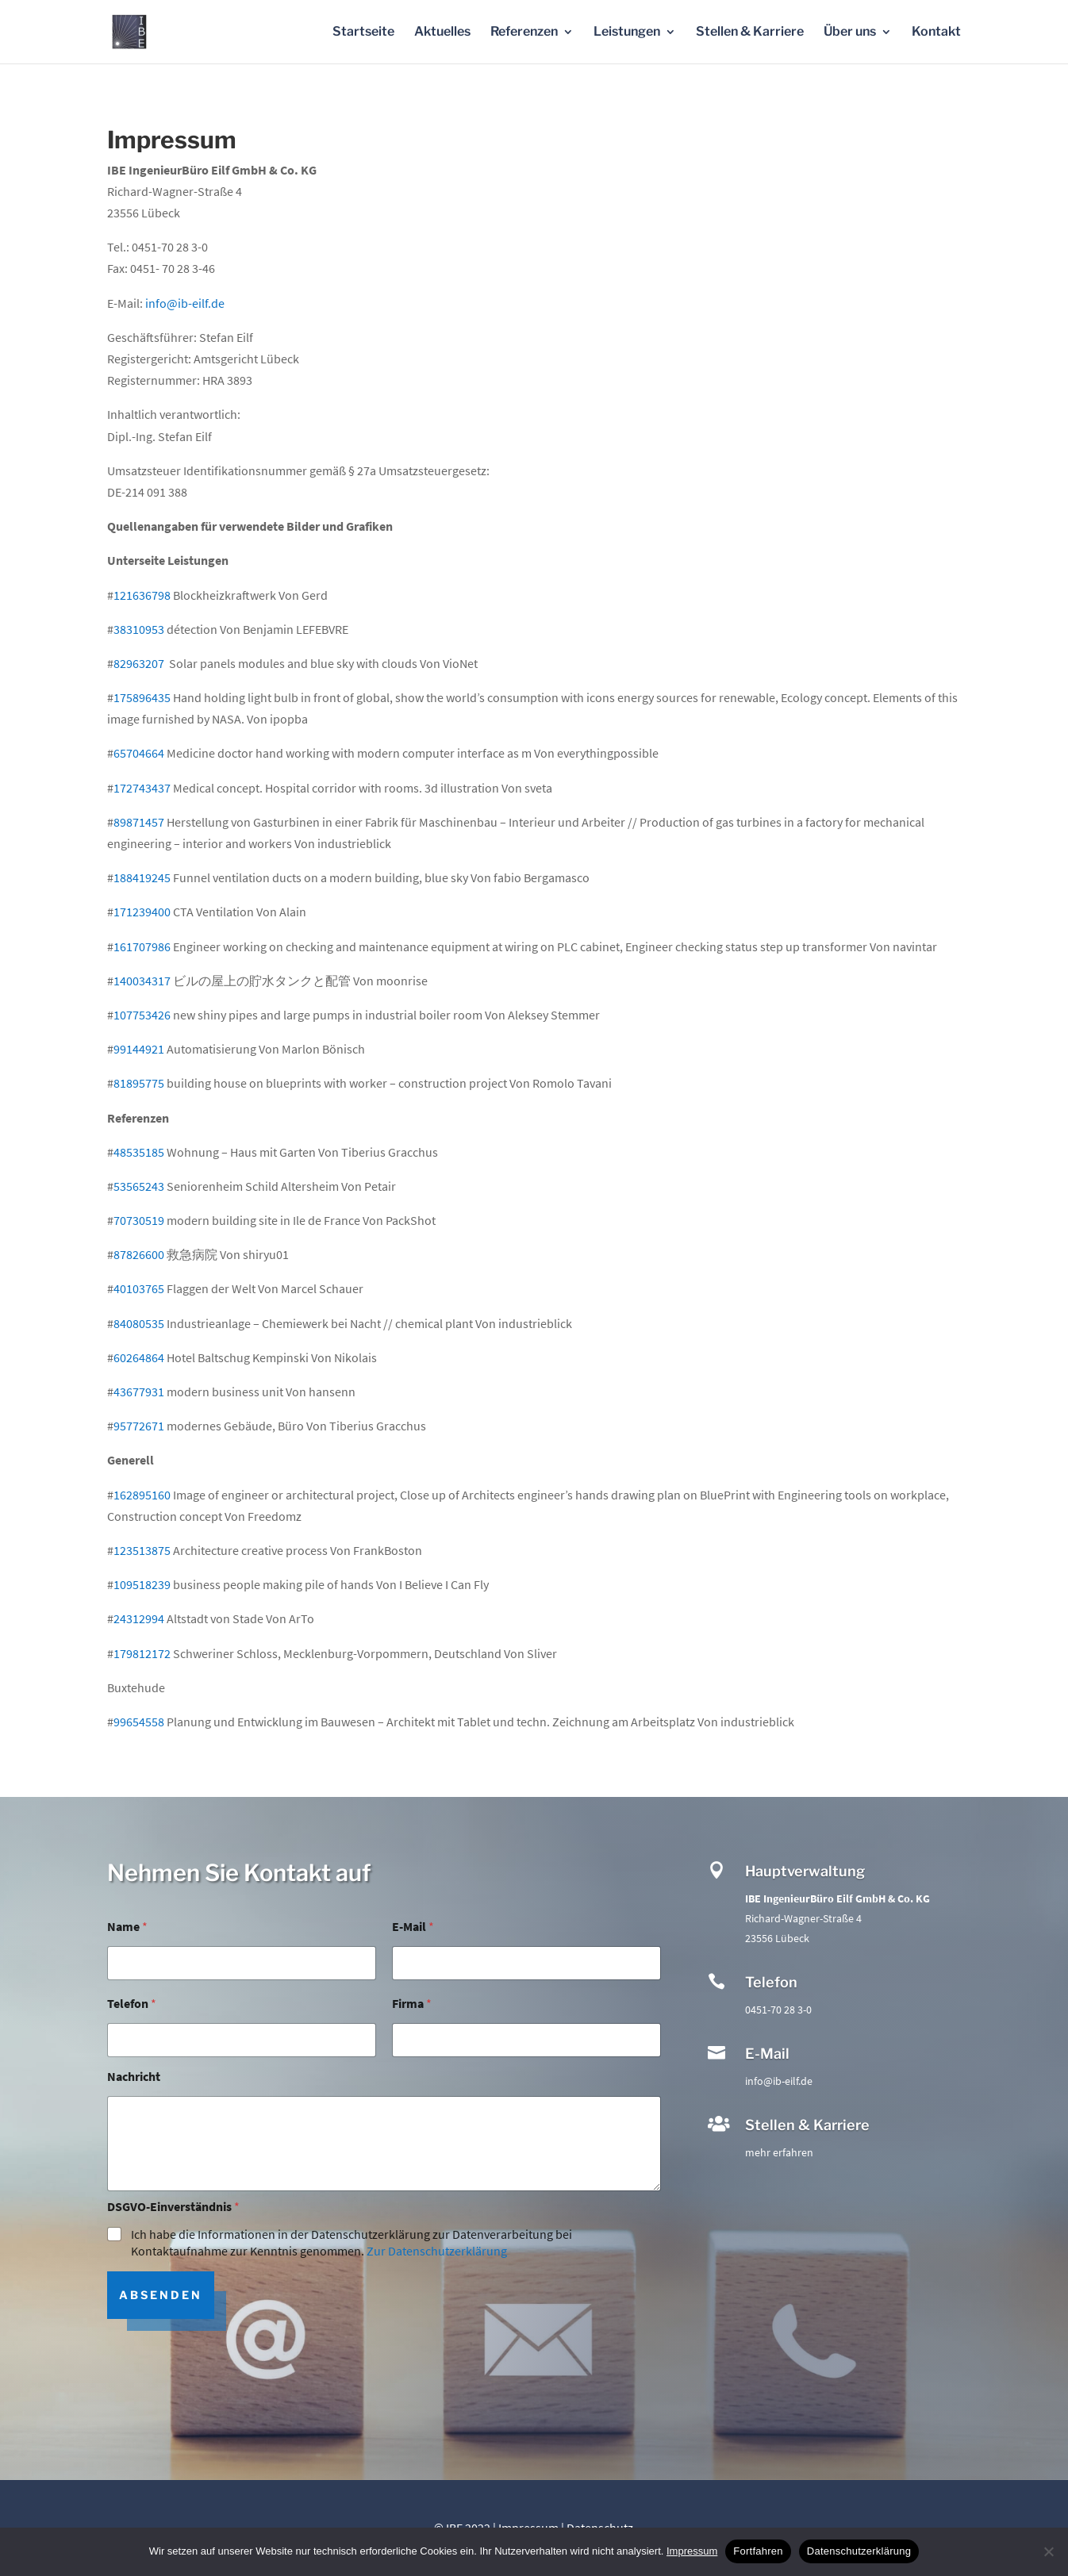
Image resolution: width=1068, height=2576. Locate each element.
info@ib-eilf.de (185, 303)
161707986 (142, 946)
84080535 (138, 1323)
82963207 (138, 663)
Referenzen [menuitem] (524, 32)
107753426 (142, 1015)
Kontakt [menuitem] (936, 32)
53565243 (138, 1186)
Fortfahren (757, 2551)
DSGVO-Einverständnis (173, 2206)
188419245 (142, 877)
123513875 (142, 1550)
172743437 (142, 788)
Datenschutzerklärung (859, 2551)
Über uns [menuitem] (850, 32)
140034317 (142, 981)
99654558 (138, 1721)
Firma (412, 2003)
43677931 (138, 1391)
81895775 (138, 1083)
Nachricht (133, 2076)
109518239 (142, 1584)
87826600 (138, 1254)
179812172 (142, 1653)
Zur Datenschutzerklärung (437, 2251)
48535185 (138, 1152)
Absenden (160, 2295)
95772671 (138, 1426)
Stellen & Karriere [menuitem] (750, 32)
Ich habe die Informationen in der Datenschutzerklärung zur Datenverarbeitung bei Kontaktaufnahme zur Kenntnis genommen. (351, 2242)
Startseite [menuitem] (363, 32)
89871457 (138, 822)
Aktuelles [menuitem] (442, 32)
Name (127, 1926)
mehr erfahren (779, 2152)
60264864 (138, 1357)
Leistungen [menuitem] (627, 32)
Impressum (692, 2551)
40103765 (138, 1288)
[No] (1048, 2551)
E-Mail (413, 1926)
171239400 (142, 911)
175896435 (142, 697)
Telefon (131, 2003)
